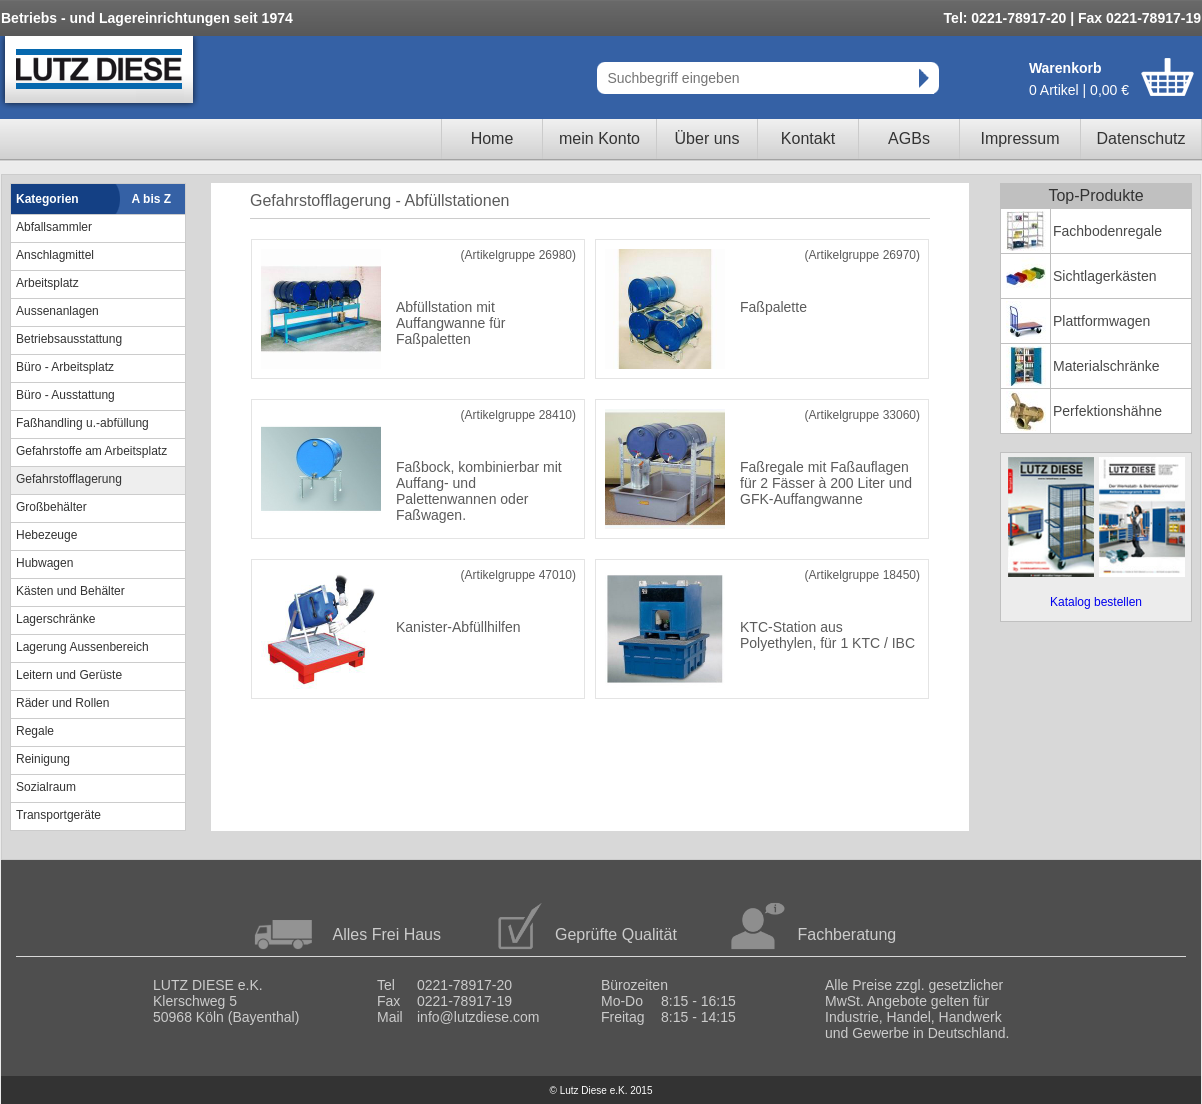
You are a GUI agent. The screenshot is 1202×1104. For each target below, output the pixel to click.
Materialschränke (1106, 366)
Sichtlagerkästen (1105, 276)
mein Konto (599, 138)
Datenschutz (1141, 138)
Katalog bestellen (1096, 602)
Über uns (707, 138)
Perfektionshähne (1107, 411)
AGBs (909, 138)
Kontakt (808, 138)
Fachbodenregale (1107, 231)
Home (492, 138)
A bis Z (152, 199)
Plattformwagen (1101, 321)
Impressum (1019, 138)
